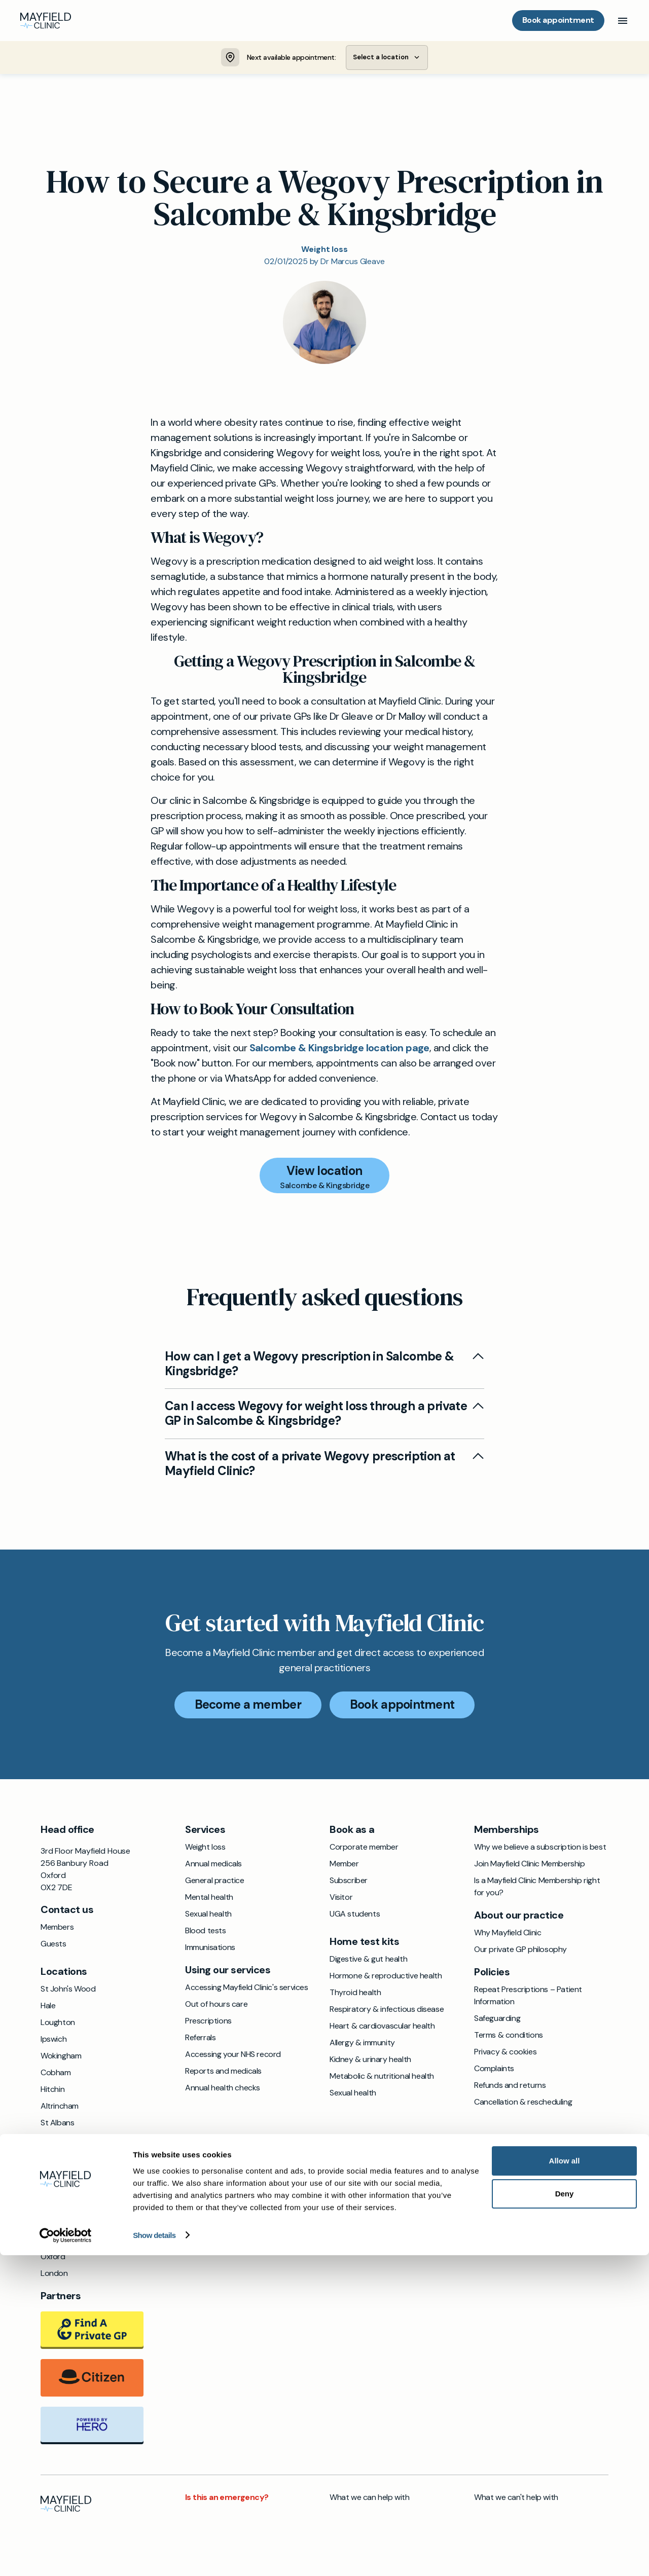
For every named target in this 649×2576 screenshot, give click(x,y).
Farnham (55, 2208)
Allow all (564, 2481)
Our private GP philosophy (520, 1951)
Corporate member (364, 1849)
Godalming (59, 2241)
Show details (154, 2556)
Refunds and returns (510, 2087)
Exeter (52, 2158)
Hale (48, 2007)
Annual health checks (222, 2089)
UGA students (355, 1915)
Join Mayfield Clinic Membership (529, 1865)
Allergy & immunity (362, 2044)
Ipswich (53, 2041)
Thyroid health (355, 1994)
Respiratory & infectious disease (387, 2011)
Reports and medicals (223, 2073)
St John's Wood (68, 1990)
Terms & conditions (508, 2037)
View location (324, 1172)
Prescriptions (208, 2022)
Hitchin (52, 2091)
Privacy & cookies (505, 2053)
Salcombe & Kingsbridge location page (339, 1049)
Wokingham (61, 2057)
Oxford (53, 2258)
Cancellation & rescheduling (523, 2104)
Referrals (200, 2039)
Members (57, 1929)
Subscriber (349, 1882)
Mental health (209, 1899)
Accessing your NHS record (233, 2056)
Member (344, 1865)
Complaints (494, 2070)
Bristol (51, 2225)
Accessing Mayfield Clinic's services (246, 1989)
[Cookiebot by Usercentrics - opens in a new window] (65, 2556)
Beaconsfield (63, 2174)
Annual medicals (213, 1865)
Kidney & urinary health (370, 2061)
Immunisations (210, 1949)
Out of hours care (216, 2006)
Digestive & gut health (368, 1961)
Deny (564, 2514)
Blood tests (205, 1932)
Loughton (58, 2024)
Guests (53, 1945)
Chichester (60, 2191)
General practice (214, 1882)
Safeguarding (497, 2020)
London (54, 2275)
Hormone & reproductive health (386, 1977)
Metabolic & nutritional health (382, 2078)
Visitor (341, 1899)
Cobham (56, 2074)
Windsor (55, 2141)
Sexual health (208, 1915)
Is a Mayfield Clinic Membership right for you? (537, 1888)
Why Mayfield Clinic (507, 1934)
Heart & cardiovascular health (382, 2027)
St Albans (57, 2124)
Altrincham (60, 2108)
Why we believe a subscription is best (540, 1849)
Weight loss (205, 1849)
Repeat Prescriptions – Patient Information (528, 1997)
